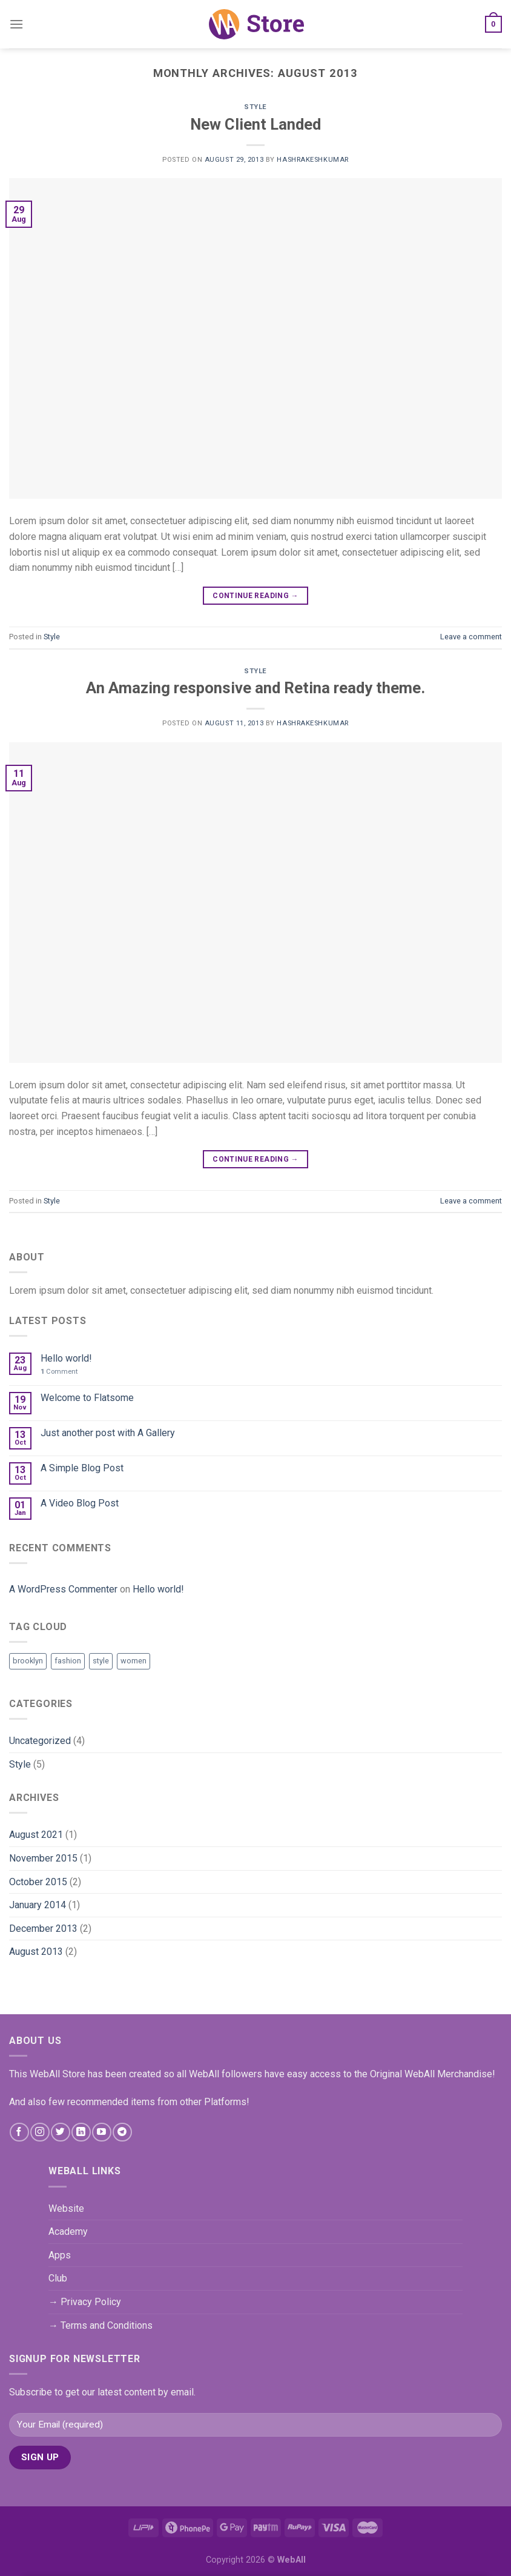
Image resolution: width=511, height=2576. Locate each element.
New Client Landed (255, 124)
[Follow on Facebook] (19, 2132)
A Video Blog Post (80, 1503)
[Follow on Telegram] (122, 2132)
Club (57, 2278)
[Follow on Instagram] (39, 2132)
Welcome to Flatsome (87, 1397)
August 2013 (36, 1951)
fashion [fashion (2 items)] (67, 1660)
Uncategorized (40, 1740)
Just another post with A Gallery (108, 1433)
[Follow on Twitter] (60, 2132)
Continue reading (255, 596)
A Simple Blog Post (82, 1468)
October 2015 (38, 1882)
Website (66, 2208)
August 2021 (36, 1834)
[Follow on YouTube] (101, 2132)
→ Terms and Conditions (100, 2325)
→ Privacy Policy (84, 2302)
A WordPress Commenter (63, 1589)
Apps (59, 2255)
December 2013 (43, 1928)
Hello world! (66, 1358)
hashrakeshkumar (312, 160)
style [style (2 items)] (101, 1660)
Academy (68, 2231)
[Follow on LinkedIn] (80, 2132)
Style (255, 107)
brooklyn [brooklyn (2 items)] (28, 1660)
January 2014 (37, 1905)
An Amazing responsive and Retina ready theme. (255, 688)
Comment (59, 1372)
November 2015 (43, 1858)
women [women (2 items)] (133, 1660)
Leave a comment (471, 636)
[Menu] (16, 24)
